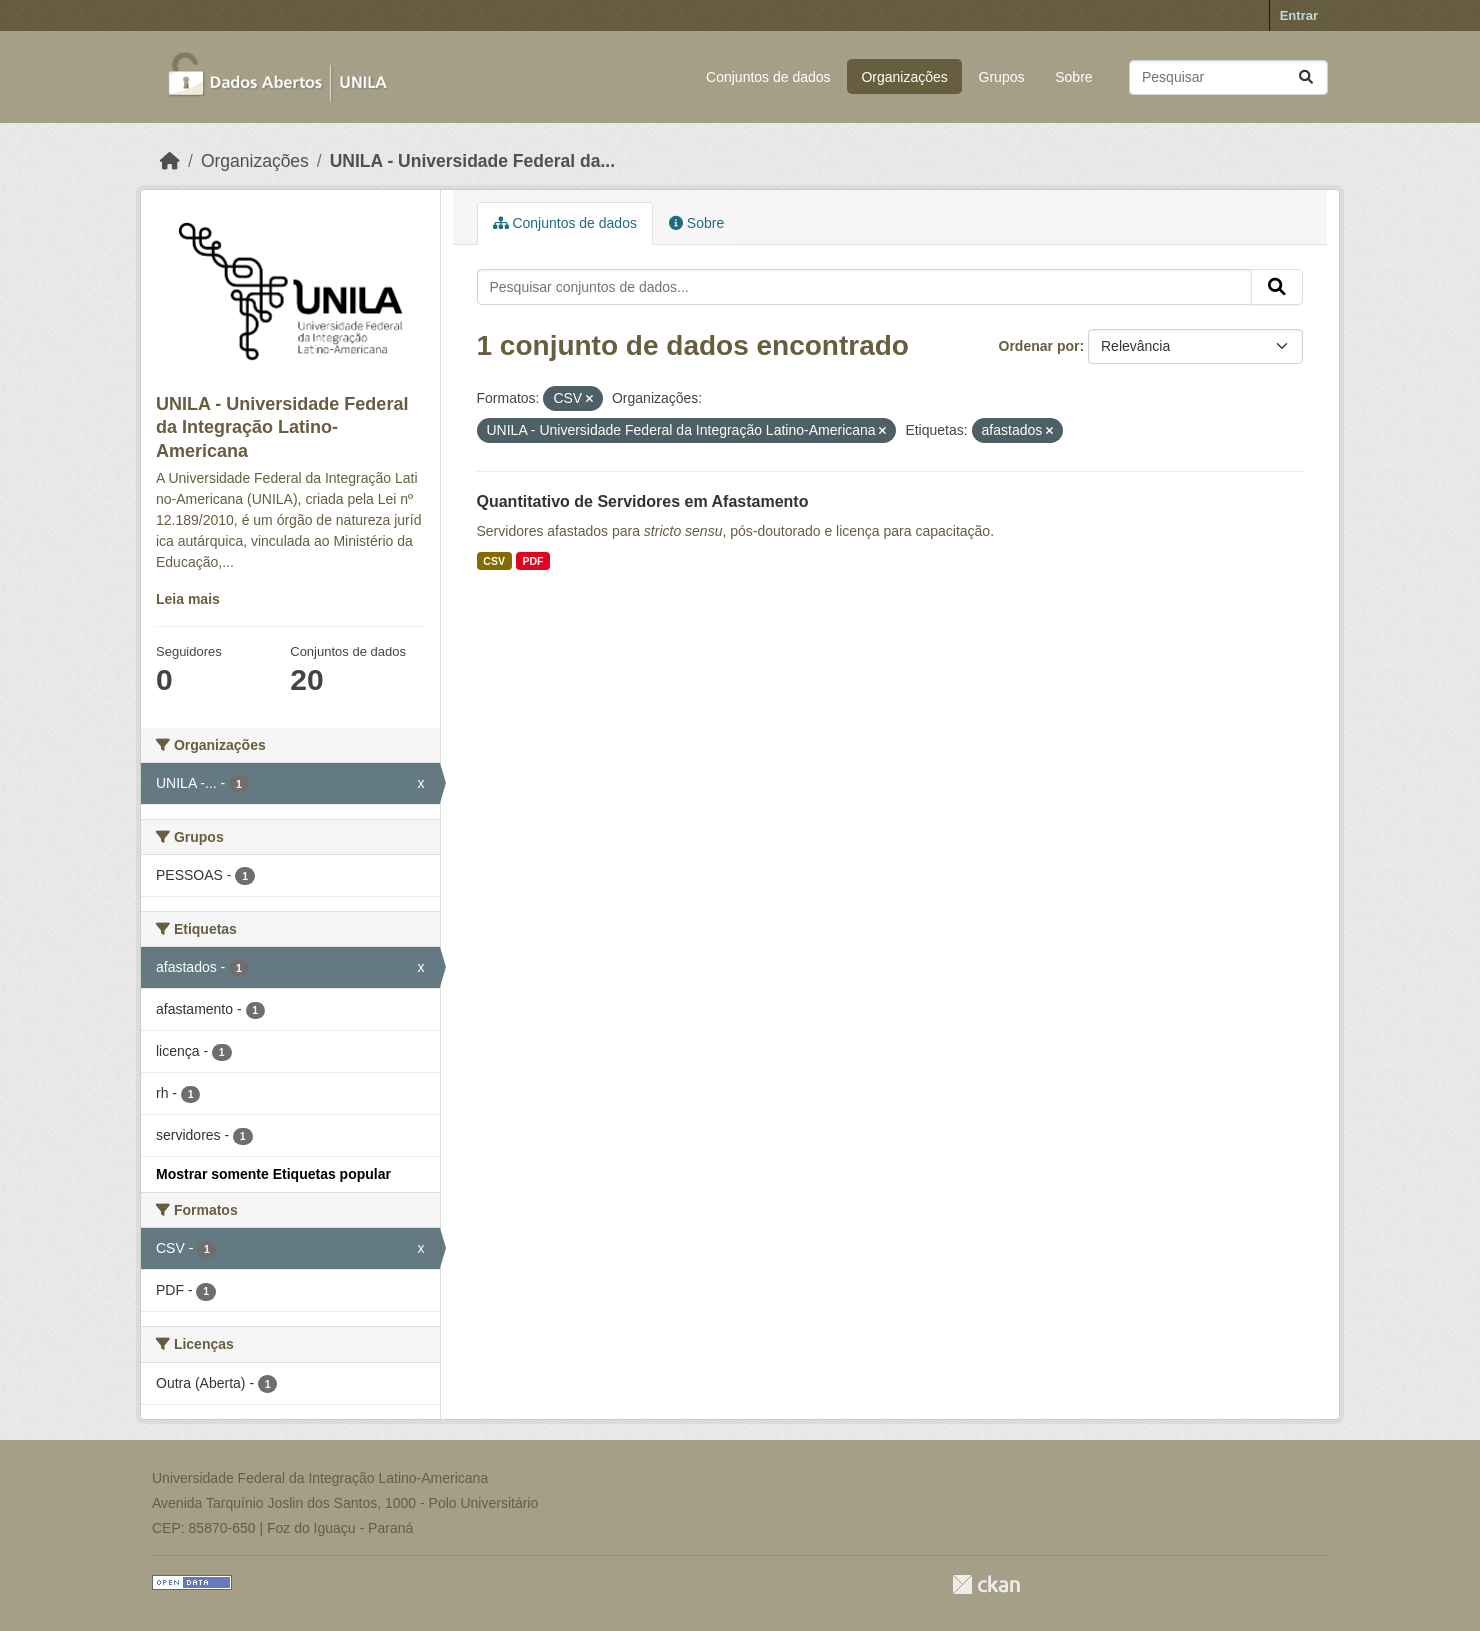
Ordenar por (1039, 346)
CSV (494, 561)
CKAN (986, 1584)
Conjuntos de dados (768, 77)
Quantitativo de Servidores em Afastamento (643, 501)
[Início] (170, 161)
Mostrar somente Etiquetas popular (273, 1174)
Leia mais (188, 599)
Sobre (1073, 77)
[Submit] (1306, 77)
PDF (532, 561)
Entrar (1299, 15)
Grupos (1002, 77)
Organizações (904, 77)
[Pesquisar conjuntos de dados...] (1228, 77)
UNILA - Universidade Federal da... (472, 161)
